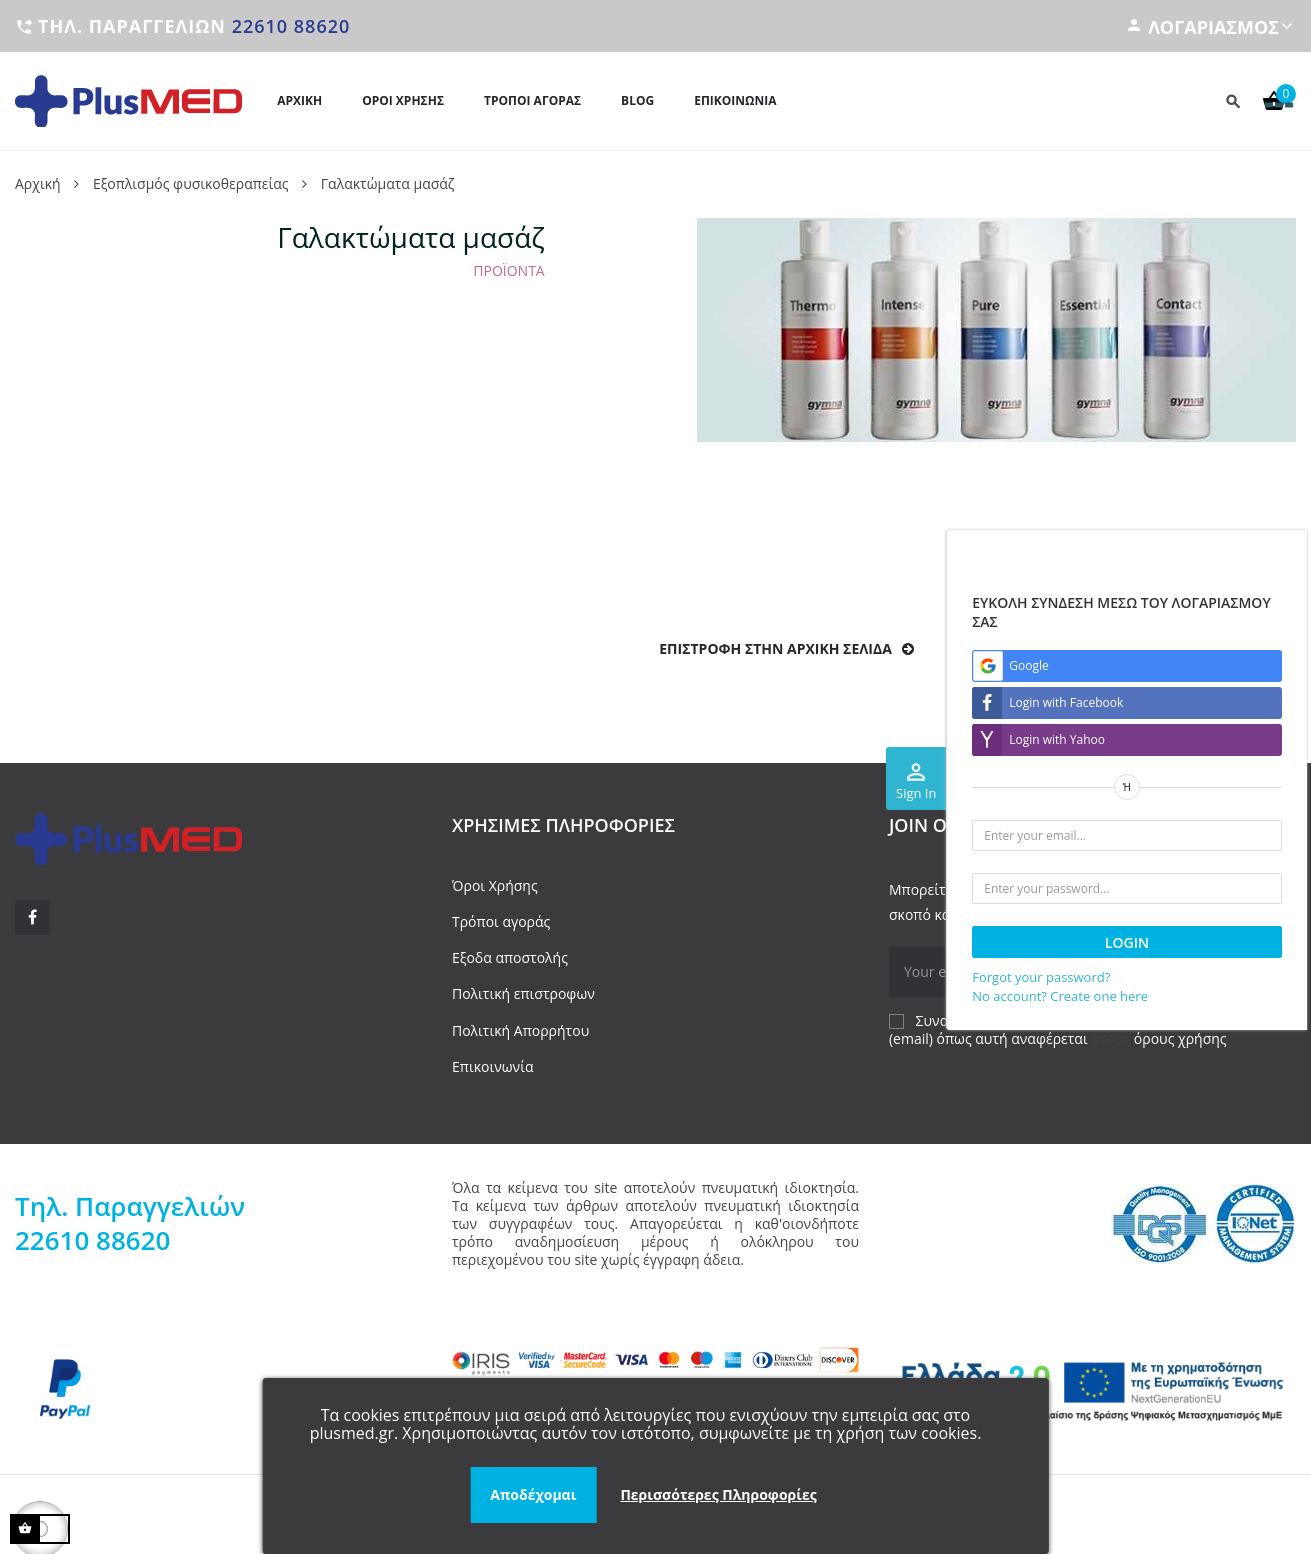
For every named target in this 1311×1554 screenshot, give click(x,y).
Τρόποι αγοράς (501, 921)
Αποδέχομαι (533, 1494)
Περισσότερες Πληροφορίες (718, 1494)
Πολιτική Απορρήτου (520, 1030)
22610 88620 (291, 26)
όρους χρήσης (1180, 1038)
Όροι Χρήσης (495, 885)
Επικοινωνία (492, 1066)
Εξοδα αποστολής (510, 957)
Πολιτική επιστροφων (523, 993)
